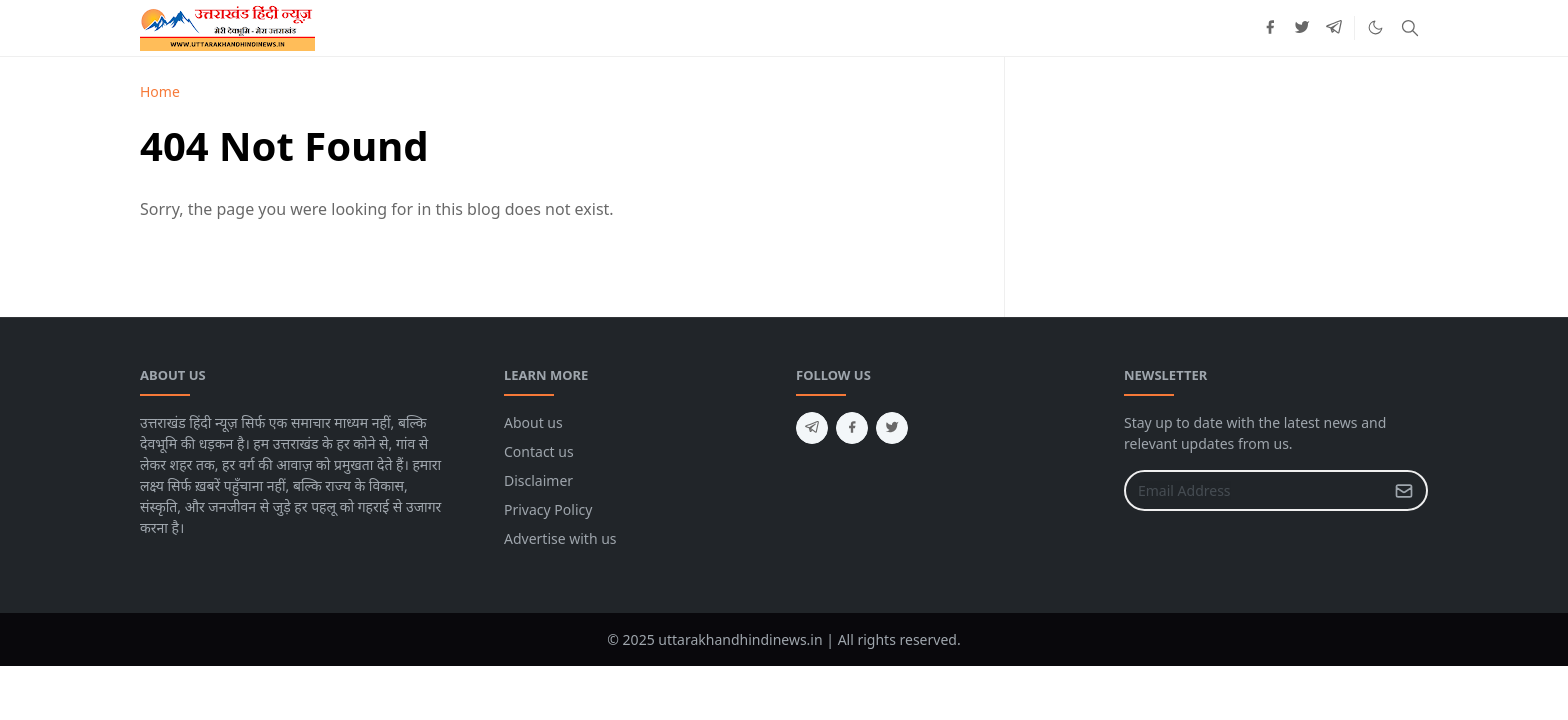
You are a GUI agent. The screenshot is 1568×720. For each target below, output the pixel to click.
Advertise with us (560, 538)
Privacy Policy (548, 509)
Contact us (539, 451)
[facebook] (1270, 28)
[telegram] (1334, 28)
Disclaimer (538, 480)
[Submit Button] (1404, 490)
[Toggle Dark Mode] (1375, 27)
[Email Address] (1254, 490)
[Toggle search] (1410, 28)
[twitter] (1302, 28)
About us (533, 422)
